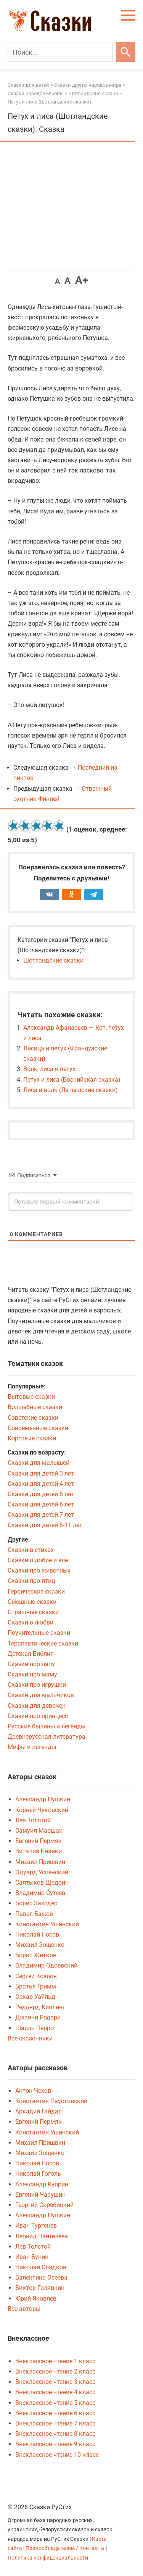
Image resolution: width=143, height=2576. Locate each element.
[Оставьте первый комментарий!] (70, 1202)
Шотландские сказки (53, 960)
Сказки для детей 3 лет (41, 1473)
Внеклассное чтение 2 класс (55, 2371)
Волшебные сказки (35, 1407)
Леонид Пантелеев (41, 2236)
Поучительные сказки (39, 1632)
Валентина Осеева (41, 2277)
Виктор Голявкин (39, 2287)
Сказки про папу (31, 1664)
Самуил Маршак (39, 1830)
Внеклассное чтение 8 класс (55, 2433)
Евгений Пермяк (38, 1841)
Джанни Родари (38, 2017)
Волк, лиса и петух (49, 1069)
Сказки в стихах (31, 1549)
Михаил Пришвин (40, 1862)
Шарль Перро (34, 2028)
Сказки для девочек (37, 1705)
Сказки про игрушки (37, 1684)
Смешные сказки (32, 1601)
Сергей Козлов (36, 1976)
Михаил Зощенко (39, 1944)
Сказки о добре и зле (38, 1560)
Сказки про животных (39, 1570)
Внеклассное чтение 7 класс (55, 2423)
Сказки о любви (30, 1622)
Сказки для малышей (38, 1462)
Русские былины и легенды (46, 1726)
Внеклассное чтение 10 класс (57, 2454)
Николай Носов (37, 1934)
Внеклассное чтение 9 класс (55, 2444)
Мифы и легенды (32, 1747)
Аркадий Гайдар (38, 2111)
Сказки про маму (32, 1674)
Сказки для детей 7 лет (41, 1514)
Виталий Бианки (38, 1851)
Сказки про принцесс (38, 1716)
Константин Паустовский (51, 2101)
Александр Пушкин (42, 1799)
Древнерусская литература (46, 1736)
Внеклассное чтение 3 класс (55, 2381)
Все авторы (24, 2308)
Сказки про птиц (31, 1580)
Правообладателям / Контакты (66, 2548)
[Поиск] (60, 52)
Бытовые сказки (31, 1396)
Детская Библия (31, 1653)
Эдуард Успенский (41, 1872)
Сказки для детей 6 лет (41, 1504)
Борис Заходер (36, 1903)
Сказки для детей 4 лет (41, 1483)
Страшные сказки (33, 1612)
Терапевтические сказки (43, 1643)
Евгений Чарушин (40, 2194)
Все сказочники (30, 2038)
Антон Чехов (33, 2090)
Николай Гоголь (38, 2173)
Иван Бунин (31, 2256)
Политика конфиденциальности (48, 2558)
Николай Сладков (40, 2267)
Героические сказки (36, 1591)
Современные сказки (38, 1428)
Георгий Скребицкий (44, 2205)
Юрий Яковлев (35, 2298)
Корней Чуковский (41, 1810)
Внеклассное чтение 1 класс (55, 2361)
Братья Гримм (35, 1986)
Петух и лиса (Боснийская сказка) (72, 1079)
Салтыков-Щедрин (42, 1882)
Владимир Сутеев (40, 1892)
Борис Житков (35, 1955)
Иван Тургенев (36, 2225)
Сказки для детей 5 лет (41, 1494)
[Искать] (125, 52)
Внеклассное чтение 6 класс (55, 2413)
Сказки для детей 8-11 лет (45, 1525)
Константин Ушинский (47, 1924)
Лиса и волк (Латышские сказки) (70, 1090)
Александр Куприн (41, 2184)
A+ (81, 280)
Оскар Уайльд (35, 1996)
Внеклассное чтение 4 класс (55, 2392)
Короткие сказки (32, 1438)
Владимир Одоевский (46, 1965)
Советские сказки (33, 1417)
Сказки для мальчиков (41, 1695)
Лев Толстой (33, 1820)
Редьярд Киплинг (40, 2007)
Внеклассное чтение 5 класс (55, 2402)
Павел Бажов (34, 1913)
